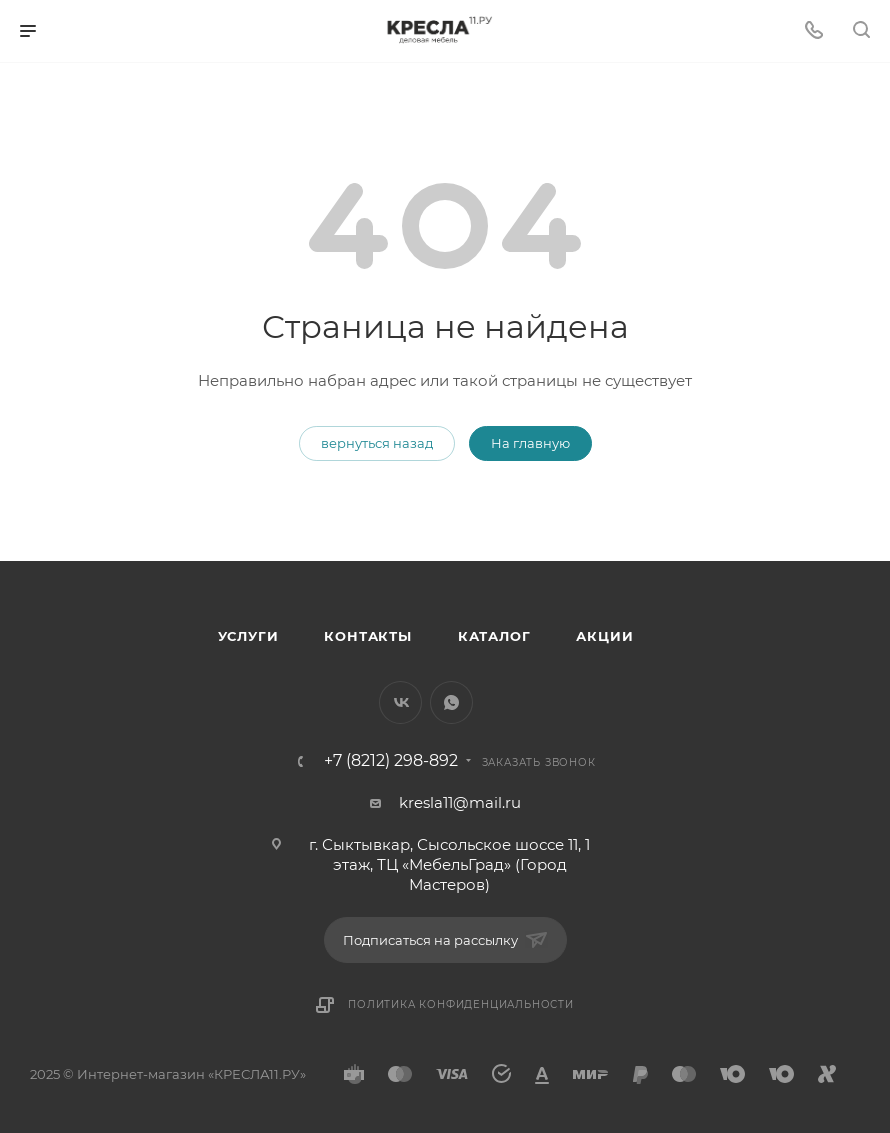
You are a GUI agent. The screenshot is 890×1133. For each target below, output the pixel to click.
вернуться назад (377, 443)
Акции (604, 636)
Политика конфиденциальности (461, 1004)
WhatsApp (451, 702)
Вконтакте (400, 702)
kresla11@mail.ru (460, 802)
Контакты (367, 636)
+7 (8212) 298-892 (391, 761)
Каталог (494, 636)
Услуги (248, 636)
